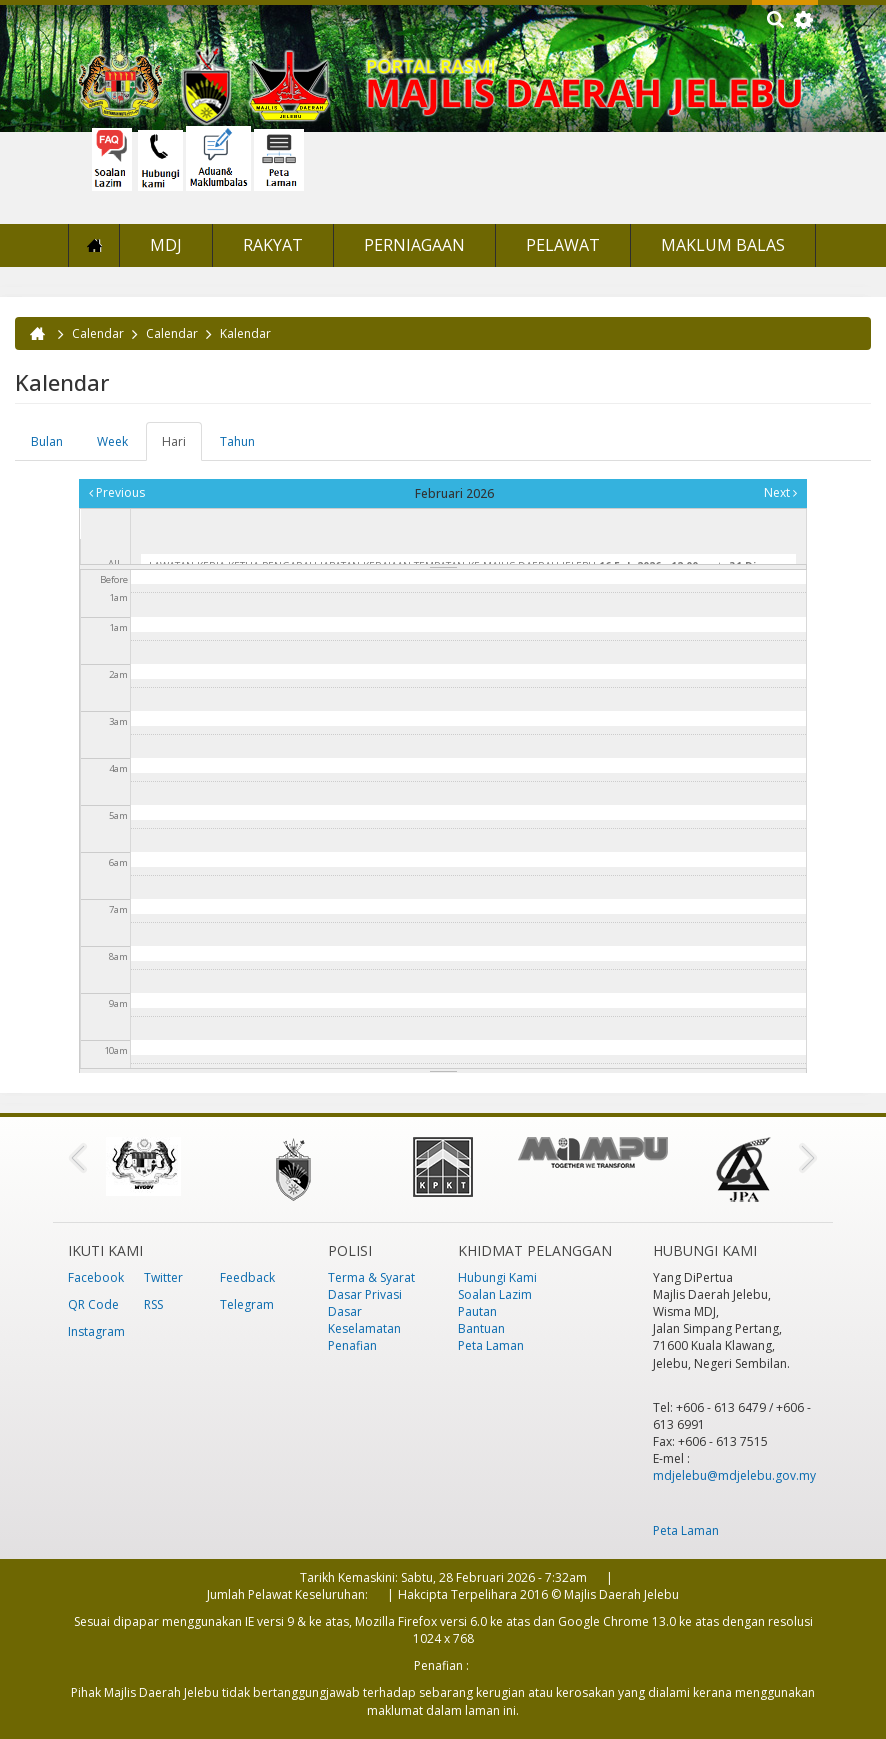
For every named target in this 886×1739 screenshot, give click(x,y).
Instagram (96, 1331)
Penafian (352, 1345)
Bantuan (481, 1328)
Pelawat (563, 245)
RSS (153, 1304)
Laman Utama (94, 245)
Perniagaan (414, 245)
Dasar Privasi (365, 1294)
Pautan (477, 1311)
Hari (182, 447)
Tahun (237, 441)
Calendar (98, 333)
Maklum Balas (723, 245)
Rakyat (273, 245)
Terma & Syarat (371, 1277)
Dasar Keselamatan (364, 1320)
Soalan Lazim (495, 1294)
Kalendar (245, 333)
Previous (117, 492)
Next (780, 492)
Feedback (247, 1277)
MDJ (166, 245)
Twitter (163, 1277)
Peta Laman (491, 1345)
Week (112, 441)
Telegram (247, 1304)
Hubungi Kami (497, 1277)
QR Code (93, 1304)
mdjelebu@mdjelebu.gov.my (734, 1475)
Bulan (47, 441)
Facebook (96, 1277)
